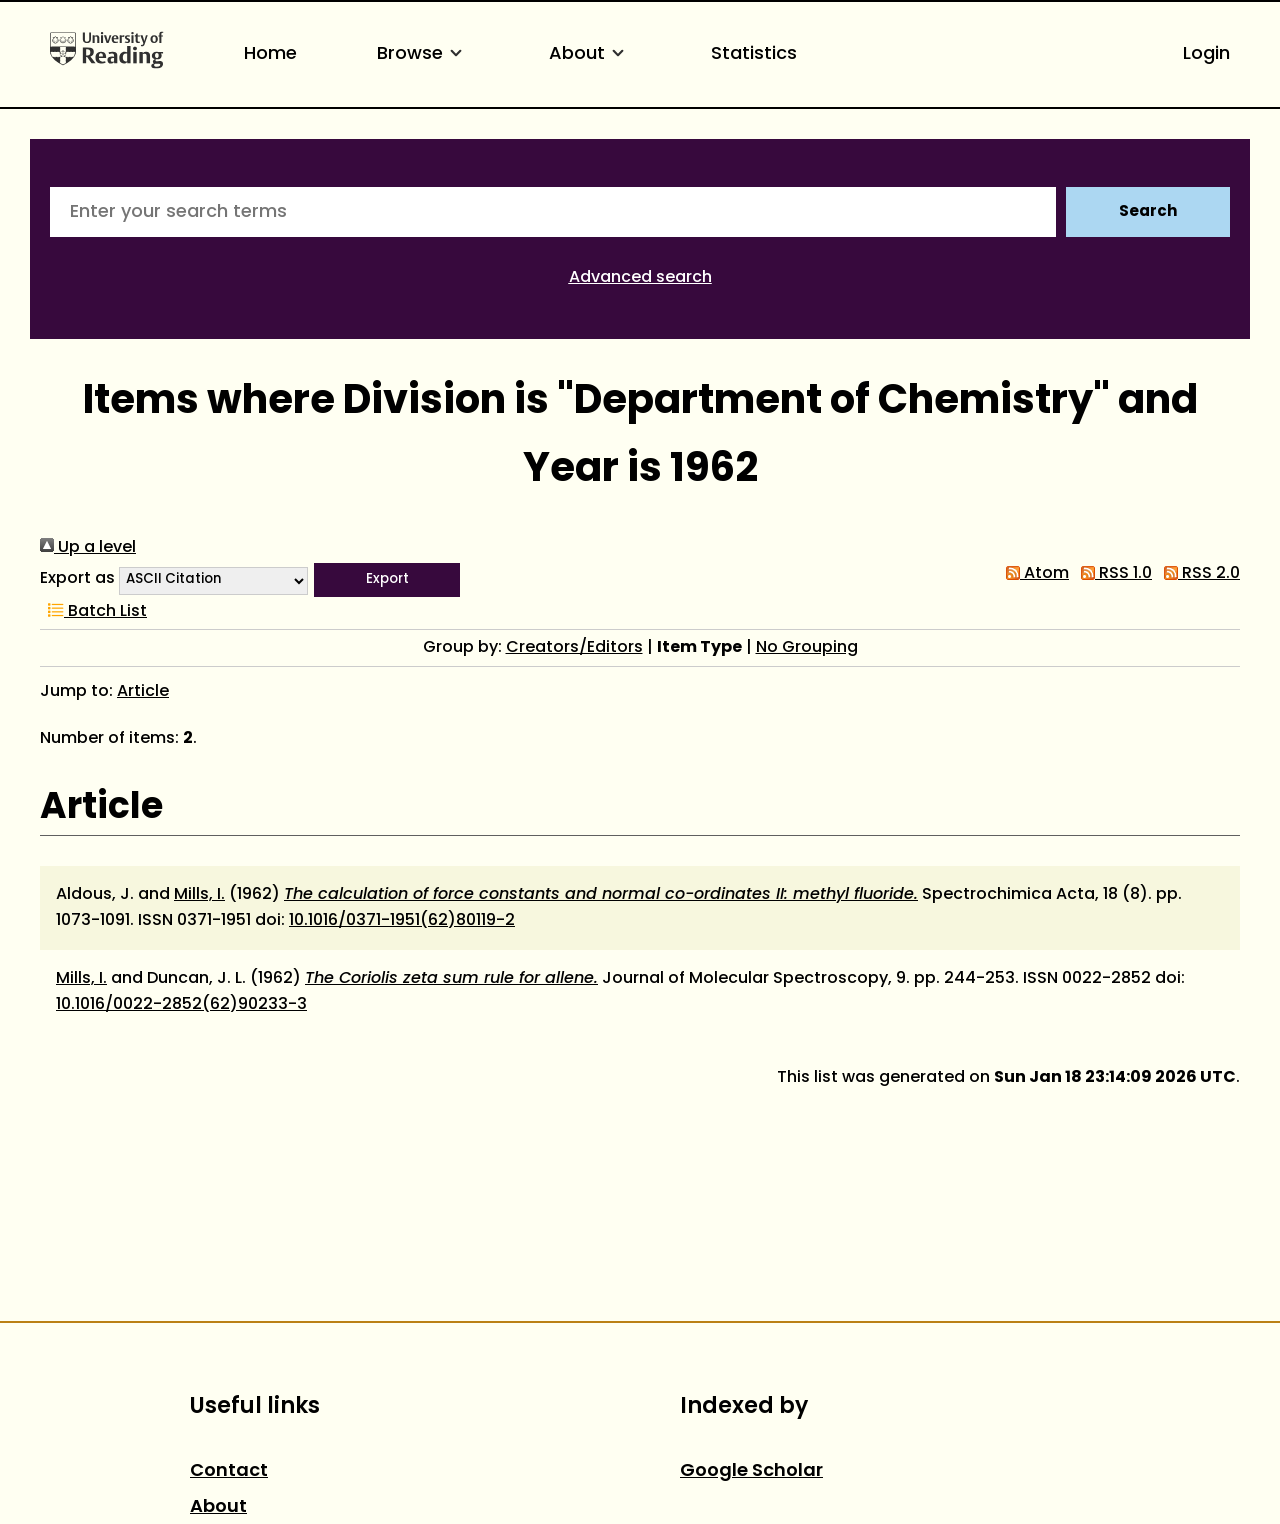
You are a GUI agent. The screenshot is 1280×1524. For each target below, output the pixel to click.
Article (143, 692)
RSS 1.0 (1112, 574)
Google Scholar (751, 1471)
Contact (229, 1471)
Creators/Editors (574, 648)
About (590, 54)
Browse (423, 54)
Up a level (88, 548)
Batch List (93, 612)
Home (270, 54)
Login (1206, 54)
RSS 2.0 (1198, 574)
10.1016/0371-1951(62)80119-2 (402, 921)
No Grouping (807, 648)
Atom (1033, 574)
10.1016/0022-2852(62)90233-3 (181, 1005)
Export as (77, 579)
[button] (387, 580)
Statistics (754, 54)
